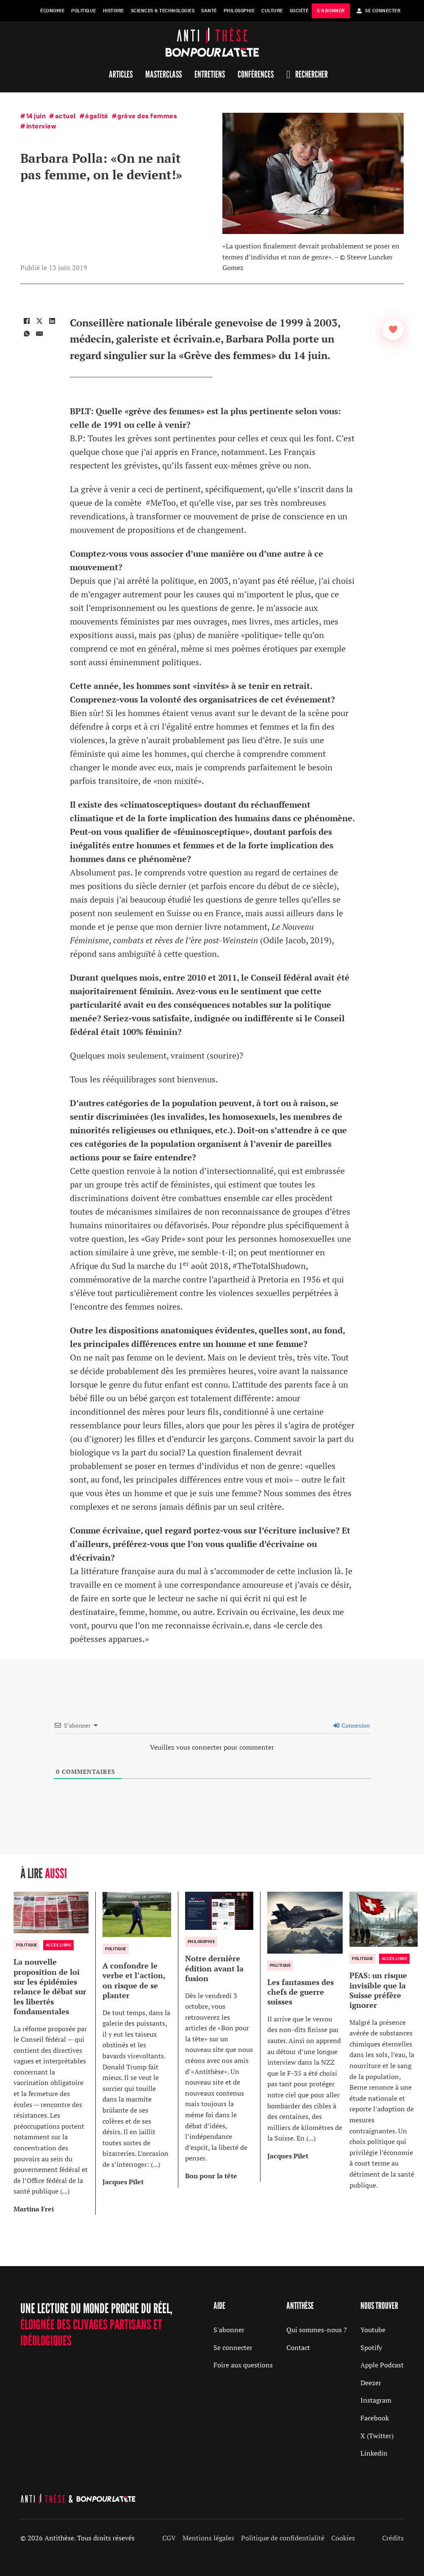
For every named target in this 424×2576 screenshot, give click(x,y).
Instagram (375, 2400)
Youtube (372, 2329)
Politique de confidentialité (282, 2538)
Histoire (113, 11)
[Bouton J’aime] (393, 329)
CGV (169, 2538)
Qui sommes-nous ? (316, 2329)
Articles (121, 74)
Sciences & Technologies (163, 11)
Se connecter (232, 2347)
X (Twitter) (377, 2435)
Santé (209, 11)
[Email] (39, 333)
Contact (298, 2347)
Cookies (343, 2538)
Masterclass (163, 74)
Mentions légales (208, 2538)
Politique (83, 11)
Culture (272, 11)
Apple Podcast (382, 2365)
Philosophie (239, 11)
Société (299, 11)
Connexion (351, 1725)
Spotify (371, 2347)
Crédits (393, 2538)
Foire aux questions (243, 2365)
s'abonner (331, 11)
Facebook (374, 2418)
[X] (39, 321)
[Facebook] (26, 321)
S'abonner (228, 2329)
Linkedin (374, 2453)
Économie (52, 11)
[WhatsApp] (26, 333)
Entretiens (209, 74)
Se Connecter (379, 11)
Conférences (256, 74)
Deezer (370, 2382)
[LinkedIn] (52, 321)
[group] (55, 2053)
